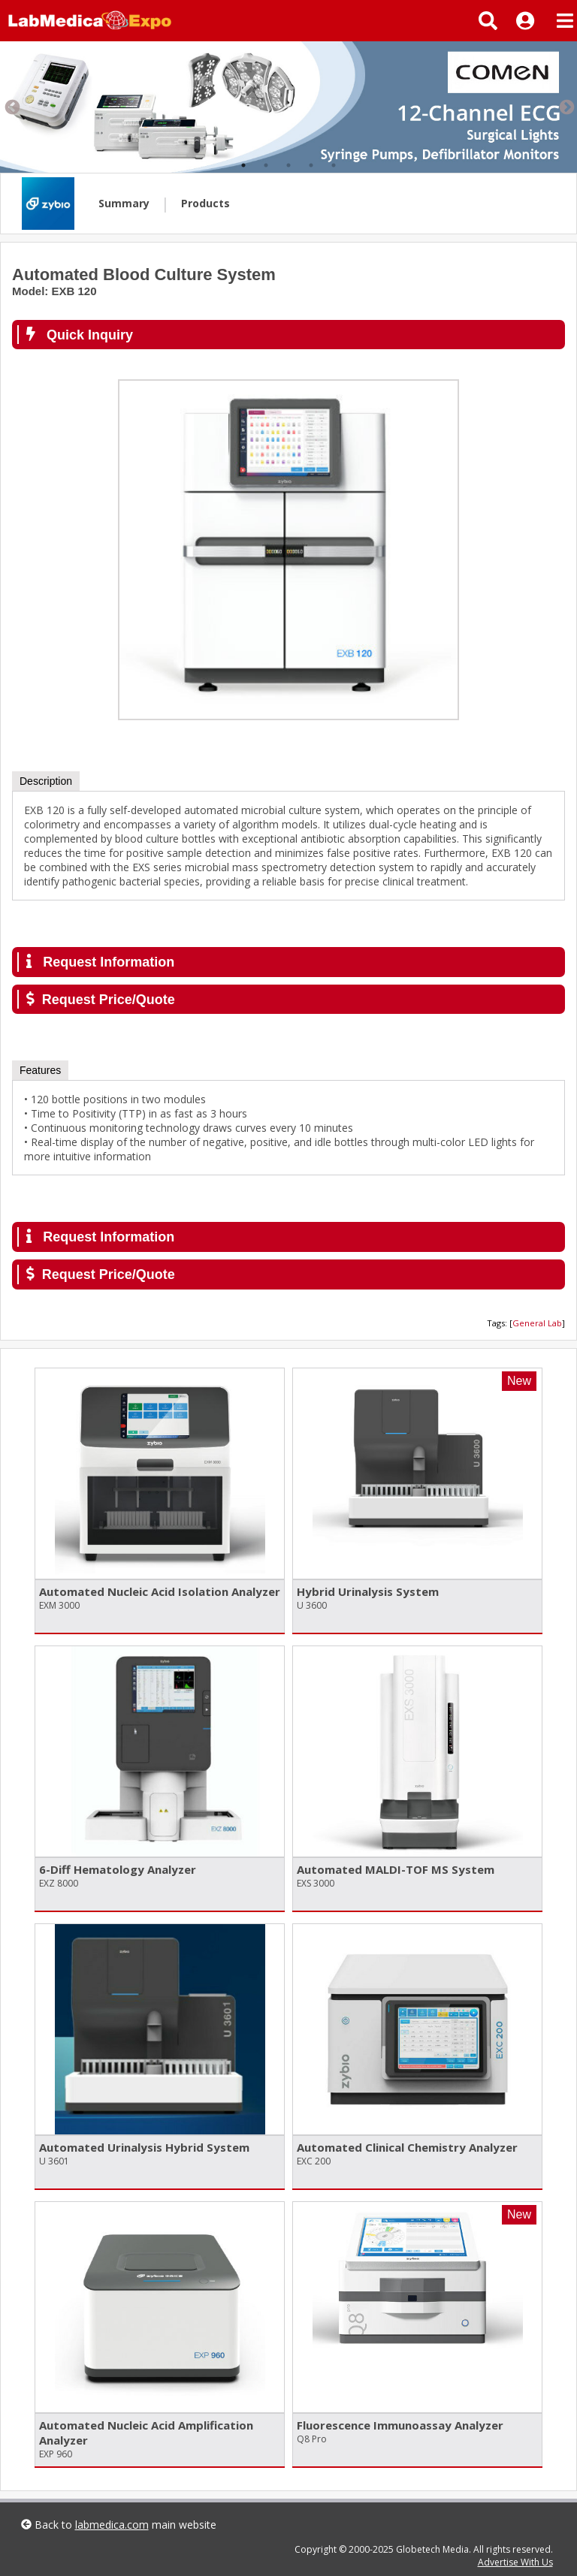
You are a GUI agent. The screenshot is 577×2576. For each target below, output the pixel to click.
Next (565, 106)
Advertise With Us (515, 2562)
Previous (11, 106)
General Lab (537, 1323)
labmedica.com (112, 2524)
